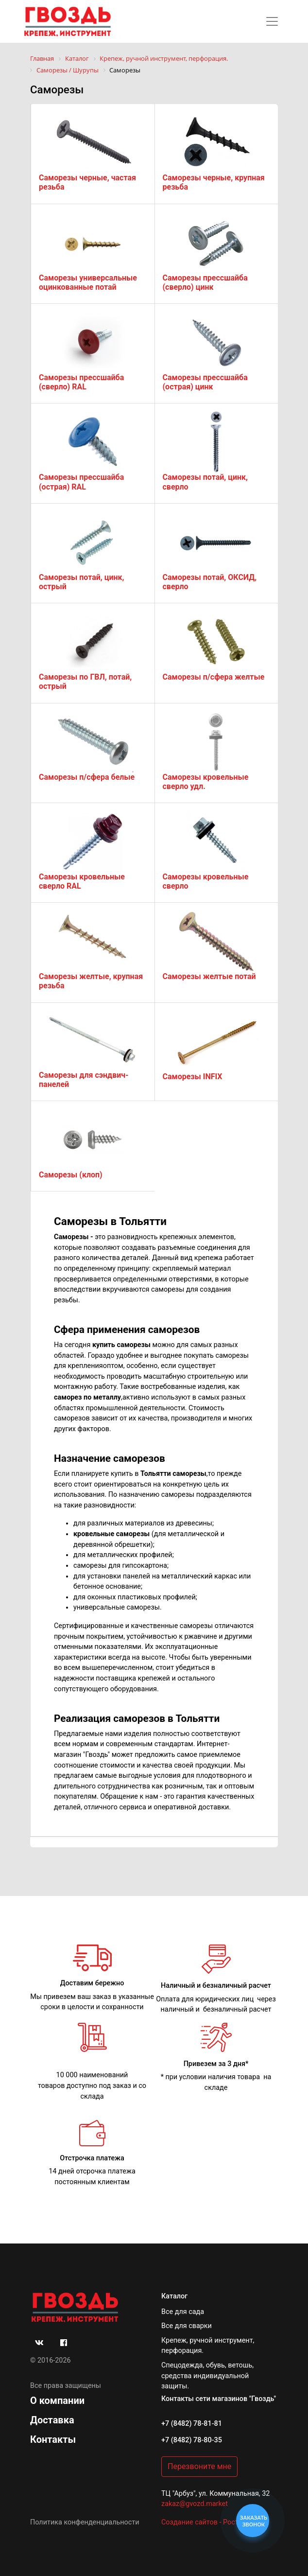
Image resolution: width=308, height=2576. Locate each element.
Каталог (174, 2296)
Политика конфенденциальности (84, 2522)
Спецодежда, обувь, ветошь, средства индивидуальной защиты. (207, 2375)
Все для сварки (186, 2326)
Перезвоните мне (199, 2466)
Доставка (52, 2420)
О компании (57, 2400)
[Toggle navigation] (272, 21)
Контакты (53, 2439)
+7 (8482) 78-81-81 (191, 2423)
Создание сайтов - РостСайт (207, 2522)
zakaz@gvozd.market (194, 2504)
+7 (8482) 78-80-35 (191, 2440)
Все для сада (182, 2312)
